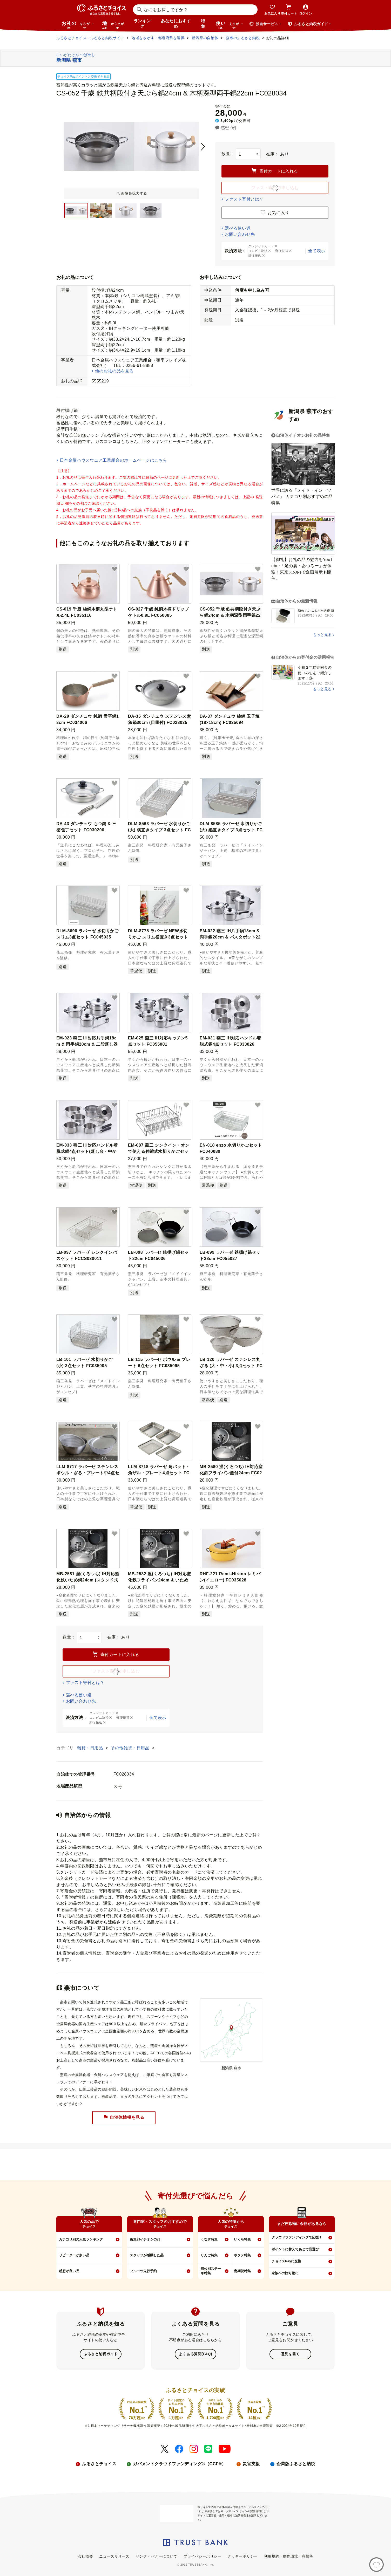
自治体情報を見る (124, 2117)
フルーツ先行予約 (143, 2271)
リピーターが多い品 (74, 2255)
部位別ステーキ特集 (211, 2271)
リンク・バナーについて (156, 2556)
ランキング (142, 24)
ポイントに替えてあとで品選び (295, 2249)
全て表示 (316, 251)
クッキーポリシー (242, 2556)
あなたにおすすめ (176, 24)
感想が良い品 (69, 2271)
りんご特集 (209, 2255)
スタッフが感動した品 (147, 2255)
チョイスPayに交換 (286, 2261)
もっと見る (322, 635)
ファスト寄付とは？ (244, 199)
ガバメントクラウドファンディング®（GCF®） (179, 2463)
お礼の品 (78, 25)
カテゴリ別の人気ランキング (81, 2239)
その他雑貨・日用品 (131, 1748)
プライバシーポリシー (202, 2556)
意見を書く (290, 2354)
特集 (203, 24)
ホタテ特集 (242, 2255)
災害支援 (251, 2463)
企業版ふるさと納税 (296, 2463)
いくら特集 (242, 2239)
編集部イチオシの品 (145, 2239)
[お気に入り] (376, 2564)
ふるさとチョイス (99, 2463)
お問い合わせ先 (240, 234)
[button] (114, 569)
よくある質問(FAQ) (195, 2354)
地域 (113, 25)
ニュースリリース (114, 2556)
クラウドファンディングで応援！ (297, 2237)
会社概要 (85, 2556)
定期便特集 (242, 2271)
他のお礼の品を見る (114, 371)
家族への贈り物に (285, 2273)
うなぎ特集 (209, 2239)
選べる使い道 (238, 228)
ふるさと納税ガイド (101, 2354)
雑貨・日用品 (90, 1748)
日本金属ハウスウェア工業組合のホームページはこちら (113, 460)
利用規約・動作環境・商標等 (288, 2556)
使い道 (229, 25)
